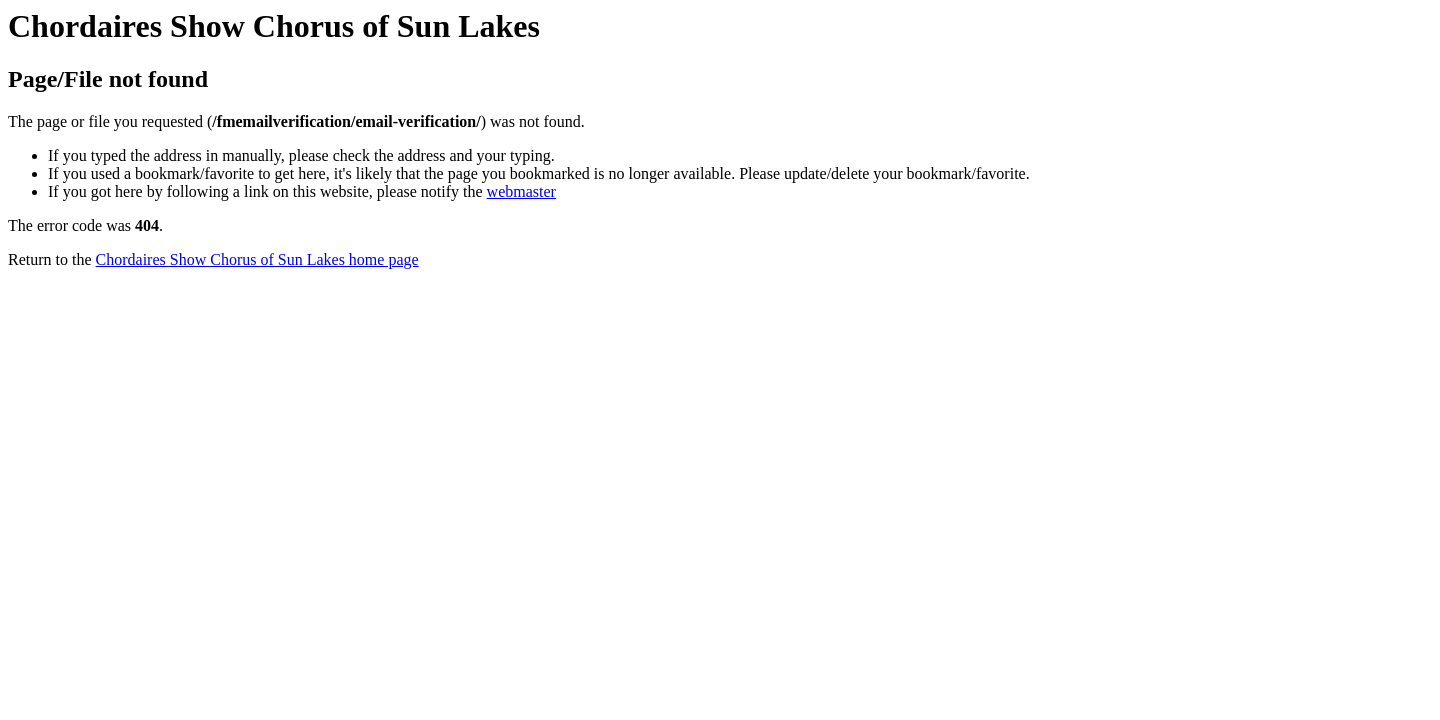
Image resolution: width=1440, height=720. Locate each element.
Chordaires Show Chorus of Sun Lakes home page (257, 259)
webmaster (521, 191)
